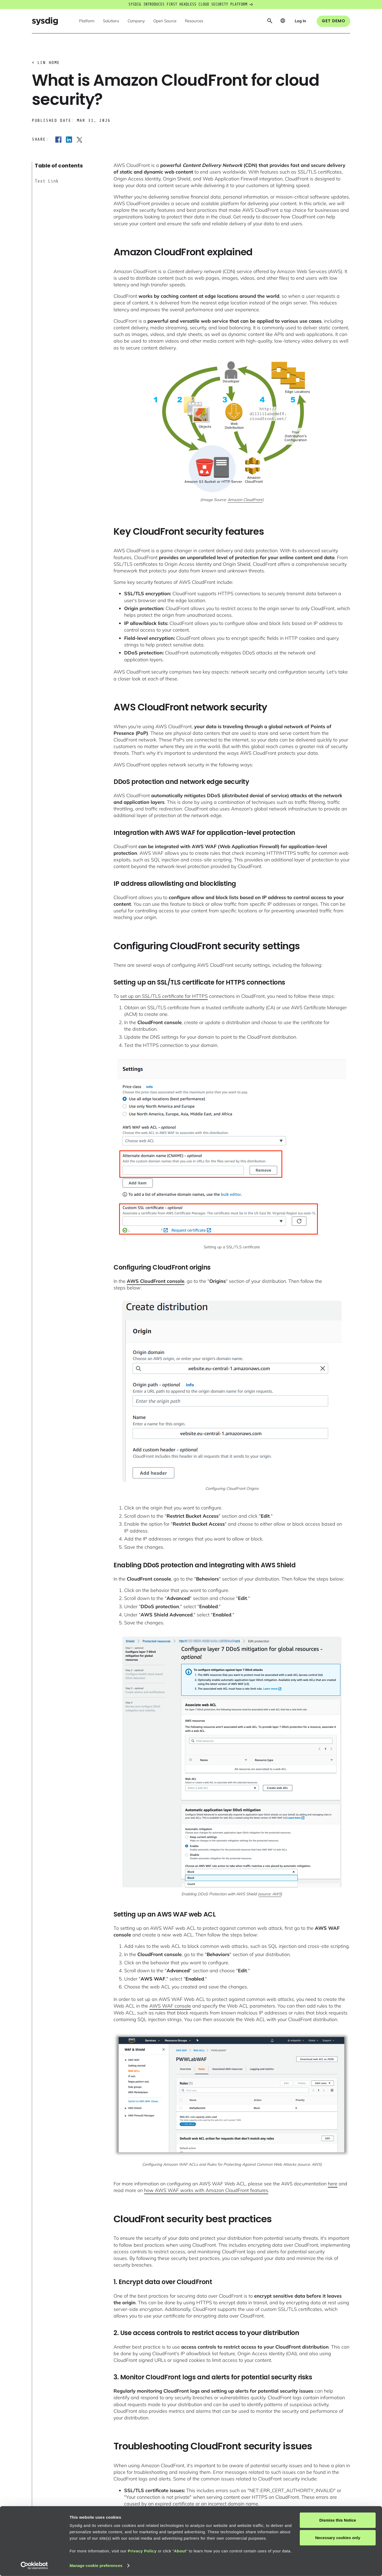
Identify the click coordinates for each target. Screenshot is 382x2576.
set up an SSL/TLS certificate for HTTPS (164, 996)
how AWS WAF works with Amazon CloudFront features (206, 2190)
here (332, 2184)
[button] (87, 21)
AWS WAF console (170, 2006)
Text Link (47, 181)
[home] (45, 21)
